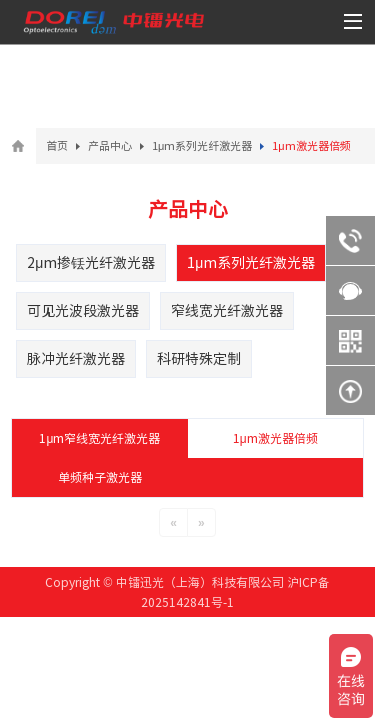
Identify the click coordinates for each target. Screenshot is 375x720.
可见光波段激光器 (83, 311)
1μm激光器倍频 (275, 438)
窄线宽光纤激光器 (227, 311)
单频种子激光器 (100, 477)
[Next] (201, 522)
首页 (57, 145)
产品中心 (110, 145)
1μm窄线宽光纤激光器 (99, 438)
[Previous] (173, 522)
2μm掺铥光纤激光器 (91, 263)
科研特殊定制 (199, 359)
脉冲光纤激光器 (76, 359)
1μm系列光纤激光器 (202, 145)
